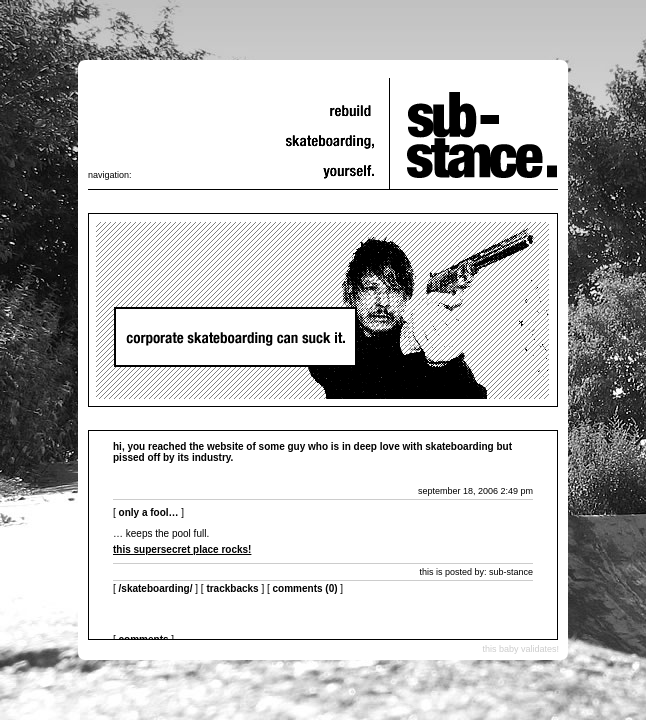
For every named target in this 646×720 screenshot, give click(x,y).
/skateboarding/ (156, 588)
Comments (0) (305, 588)
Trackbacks (232, 588)
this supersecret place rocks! (182, 549)
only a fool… (149, 512)
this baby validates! (520, 649)
